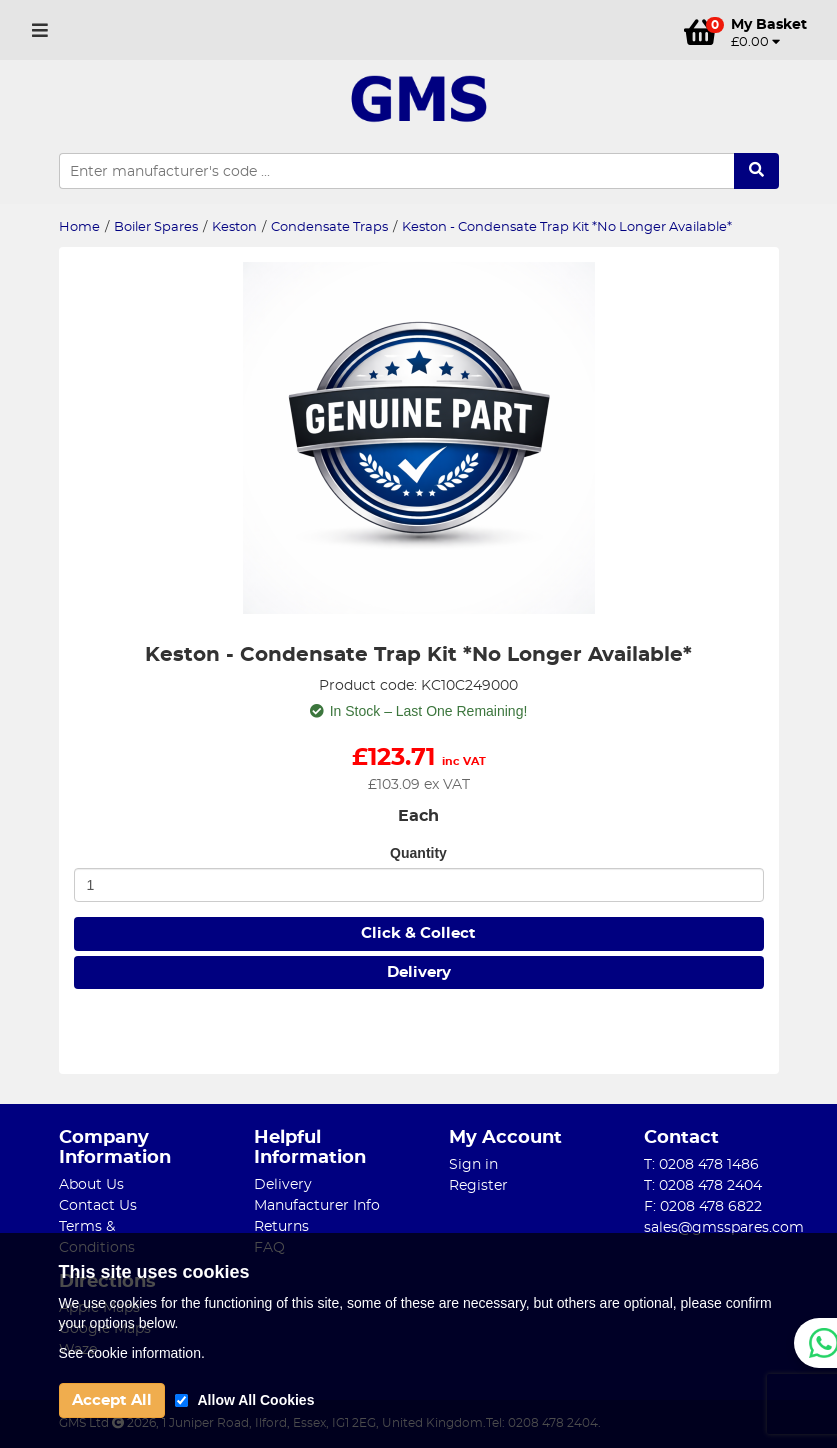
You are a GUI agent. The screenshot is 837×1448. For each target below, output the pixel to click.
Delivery (419, 972)
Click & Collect (418, 933)
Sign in (473, 1165)
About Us (91, 1185)
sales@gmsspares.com (724, 1228)
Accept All (112, 1400)
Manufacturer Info (317, 1206)
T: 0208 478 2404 (703, 1186)
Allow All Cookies (256, 1400)
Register (478, 1186)
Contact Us (98, 1206)
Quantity (418, 853)
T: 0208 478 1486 (701, 1165)
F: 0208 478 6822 (703, 1207)
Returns (281, 1227)
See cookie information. (132, 1353)
